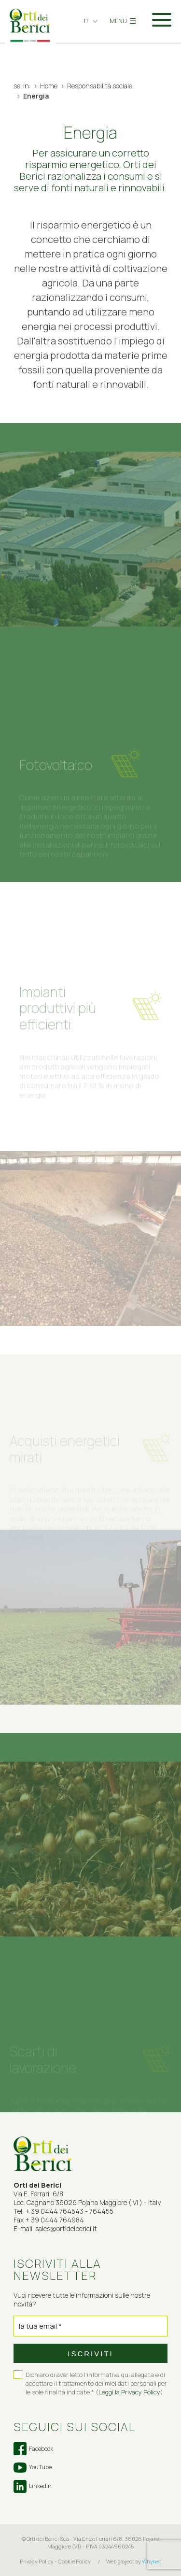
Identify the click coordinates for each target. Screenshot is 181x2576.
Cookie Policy (74, 2561)
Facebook (33, 2448)
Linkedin (33, 2486)
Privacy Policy (37, 2561)
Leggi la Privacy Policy (129, 2392)
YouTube (33, 2467)
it (86, 20)
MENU (123, 21)
